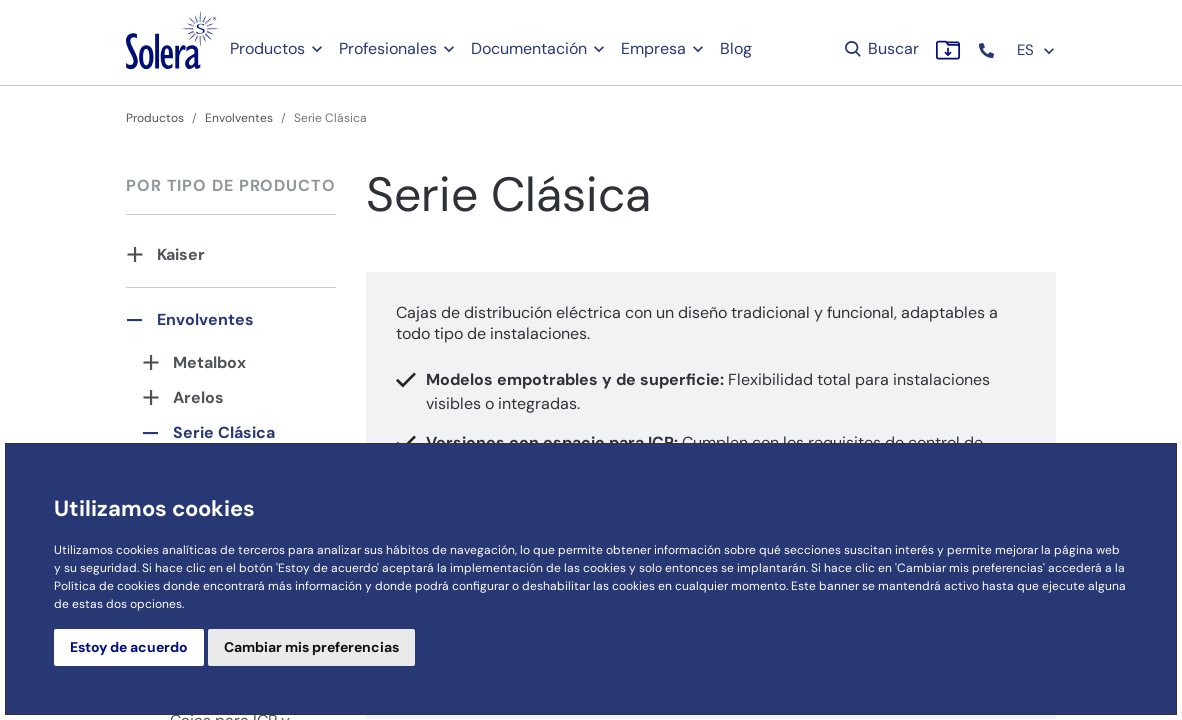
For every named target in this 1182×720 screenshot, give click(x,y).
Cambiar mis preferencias (311, 647)
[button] (988, 50)
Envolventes (239, 118)
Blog (736, 48)
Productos (267, 48)
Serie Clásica (224, 432)
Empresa (653, 48)
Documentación (529, 48)
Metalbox (209, 362)
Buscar (880, 48)
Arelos (198, 397)
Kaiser (181, 254)
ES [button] (1036, 50)
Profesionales (388, 48)
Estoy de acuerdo (129, 647)
